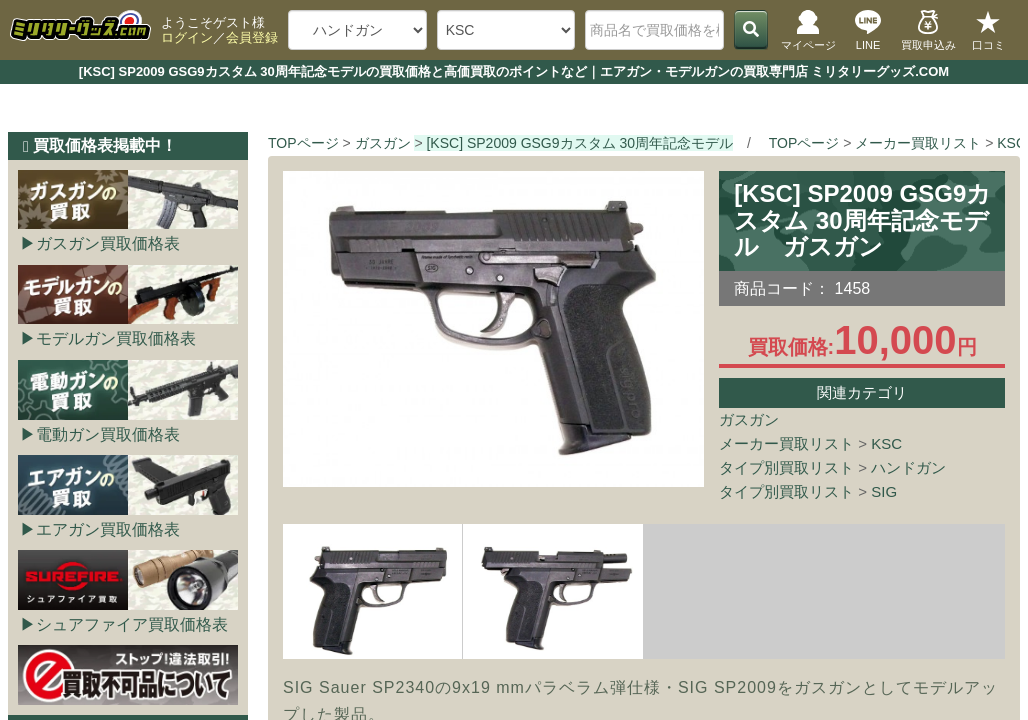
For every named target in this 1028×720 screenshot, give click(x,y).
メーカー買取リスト (786, 443)
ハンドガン (908, 467)
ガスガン (749, 419)
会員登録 (252, 37)
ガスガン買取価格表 (108, 243)
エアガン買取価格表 (108, 529)
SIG (884, 491)
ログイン (187, 37)
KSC (886, 443)
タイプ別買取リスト (786, 467)
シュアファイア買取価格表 (132, 624)
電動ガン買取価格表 (108, 434)
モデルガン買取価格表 (116, 338)
